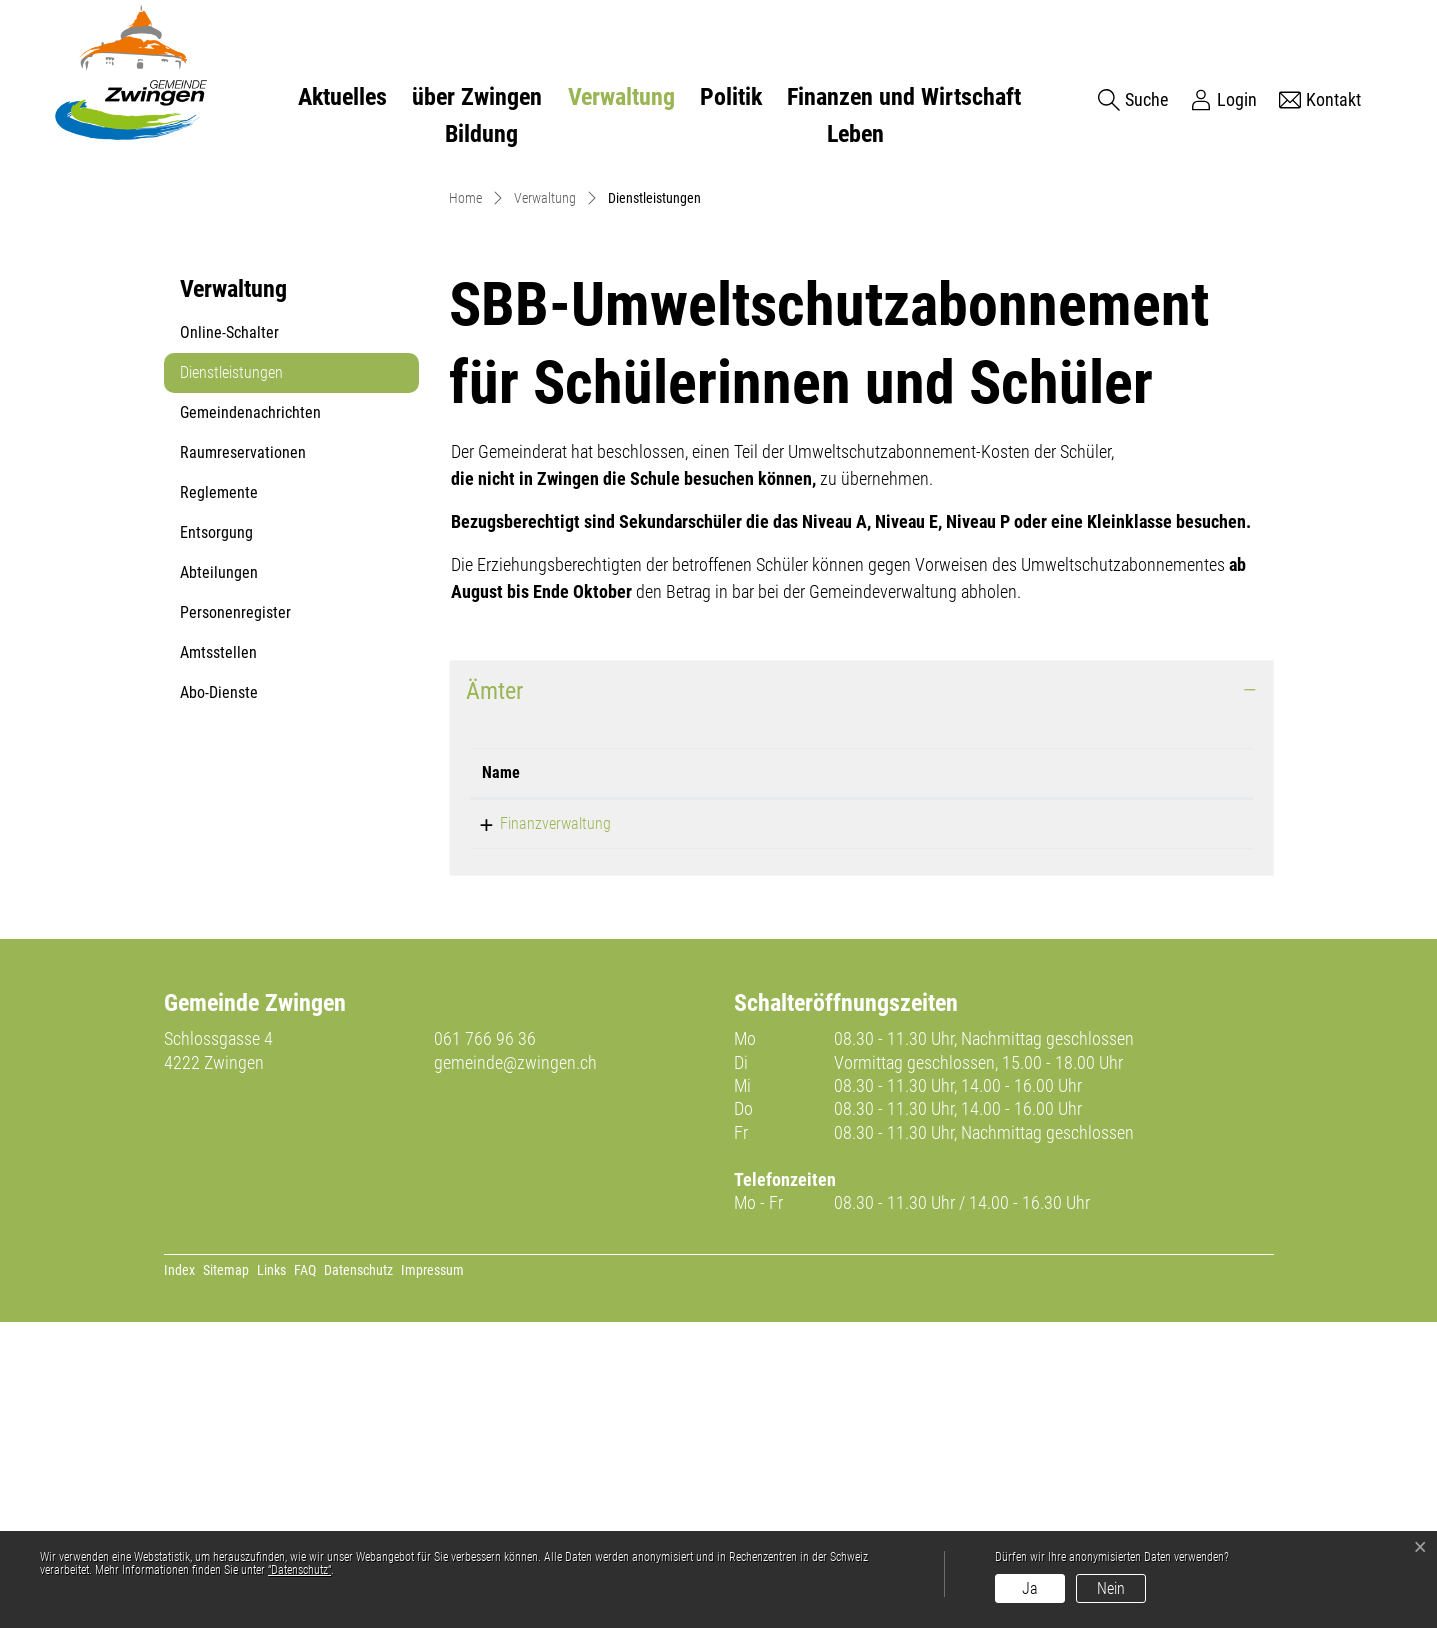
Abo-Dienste (219, 998)
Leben (855, 134)
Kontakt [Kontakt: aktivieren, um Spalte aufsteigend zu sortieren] (984, 1078)
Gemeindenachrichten (250, 718)
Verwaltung (621, 97)
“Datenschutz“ (299, 1570)
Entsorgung (216, 838)
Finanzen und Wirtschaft (904, 97)
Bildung (481, 134)
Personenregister (235, 918)
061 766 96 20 (784, 1129)
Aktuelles (342, 97)
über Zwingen (477, 97)
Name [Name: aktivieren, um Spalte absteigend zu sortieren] (501, 1078)
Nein (1111, 1588)
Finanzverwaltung (537, 1129)
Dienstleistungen (231, 684)
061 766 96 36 (485, 1344)
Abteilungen (219, 878)
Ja (1030, 1588)
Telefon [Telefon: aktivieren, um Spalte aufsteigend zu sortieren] (762, 1078)
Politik (731, 97)
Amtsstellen (218, 958)
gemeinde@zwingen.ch (515, 1368)
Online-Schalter (229, 638)
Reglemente (219, 798)
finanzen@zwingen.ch (1027, 1129)
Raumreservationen (243, 758)
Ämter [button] (494, 997)
